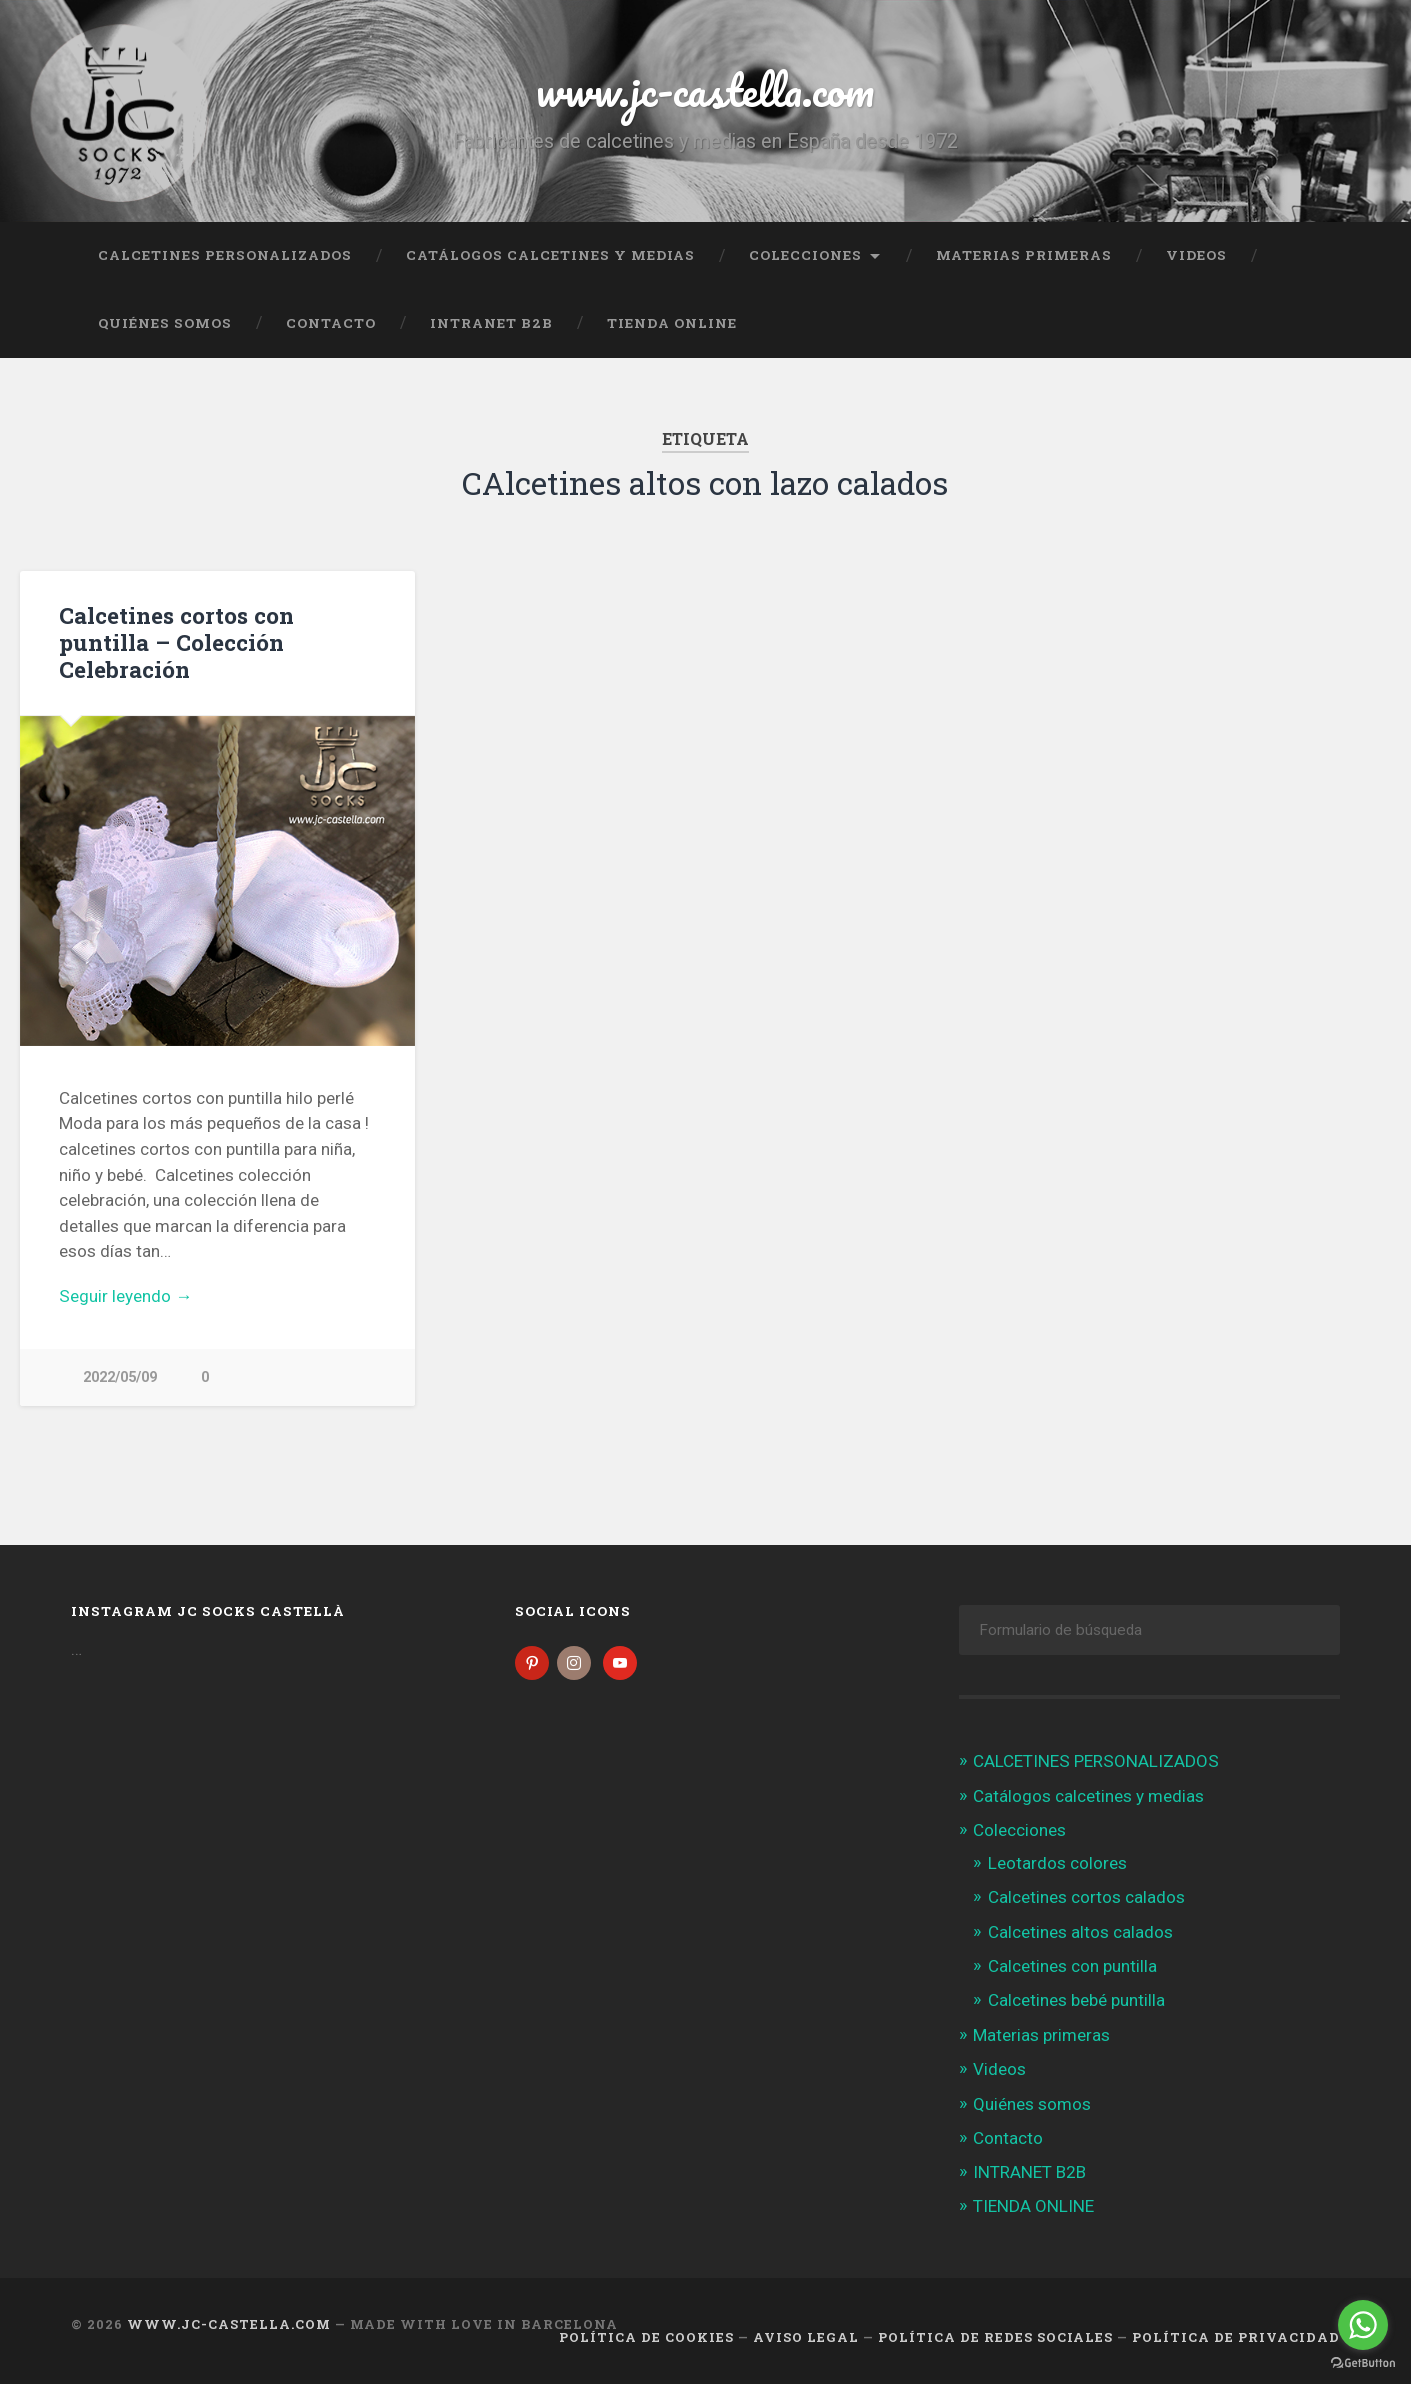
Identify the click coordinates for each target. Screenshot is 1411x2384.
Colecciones (805, 255)
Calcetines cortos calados (1086, 1897)
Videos (1196, 255)
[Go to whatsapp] (1363, 2325)
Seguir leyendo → (125, 1296)
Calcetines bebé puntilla (1076, 2000)
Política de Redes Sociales (995, 2337)
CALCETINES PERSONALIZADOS (225, 255)
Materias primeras (1024, 255)
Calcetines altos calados (1080, 1932)
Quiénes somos (165, 323)
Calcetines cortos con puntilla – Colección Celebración (176, 642)
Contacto (331, 323)
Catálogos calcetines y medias (550, 255)
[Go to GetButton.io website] (1363, 2363)
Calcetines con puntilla (1072, 1966)
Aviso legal (806, 2337)
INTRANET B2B (491, 323)
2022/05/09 (120, 1377)
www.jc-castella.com (705, 89)
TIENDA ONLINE (672, 323)
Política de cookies (646, 2337)
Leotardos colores (1057, 1863)
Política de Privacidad (1236, 2337)
